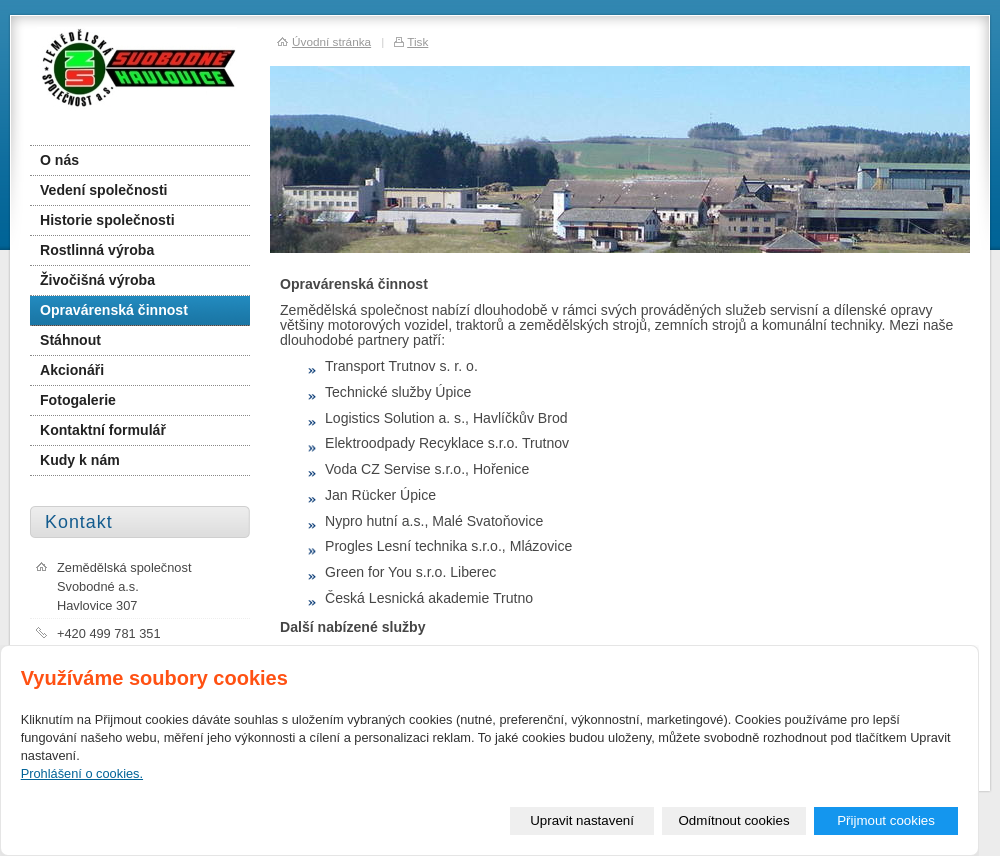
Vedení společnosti (104, 190)
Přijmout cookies (886, 820)
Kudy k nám (80, 460)
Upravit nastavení (582, 820)
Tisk (417, 41)
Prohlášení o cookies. (82, 773)
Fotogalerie (78, 400)
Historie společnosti (107, 220)
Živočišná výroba (97, 280)
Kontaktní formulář (103, 430)
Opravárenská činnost (114, 310)
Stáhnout (70, 340)
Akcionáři (72, 370)
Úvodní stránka (331, 41)
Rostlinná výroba (97, 250)
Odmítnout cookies (734, 820)
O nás (59, 160)
